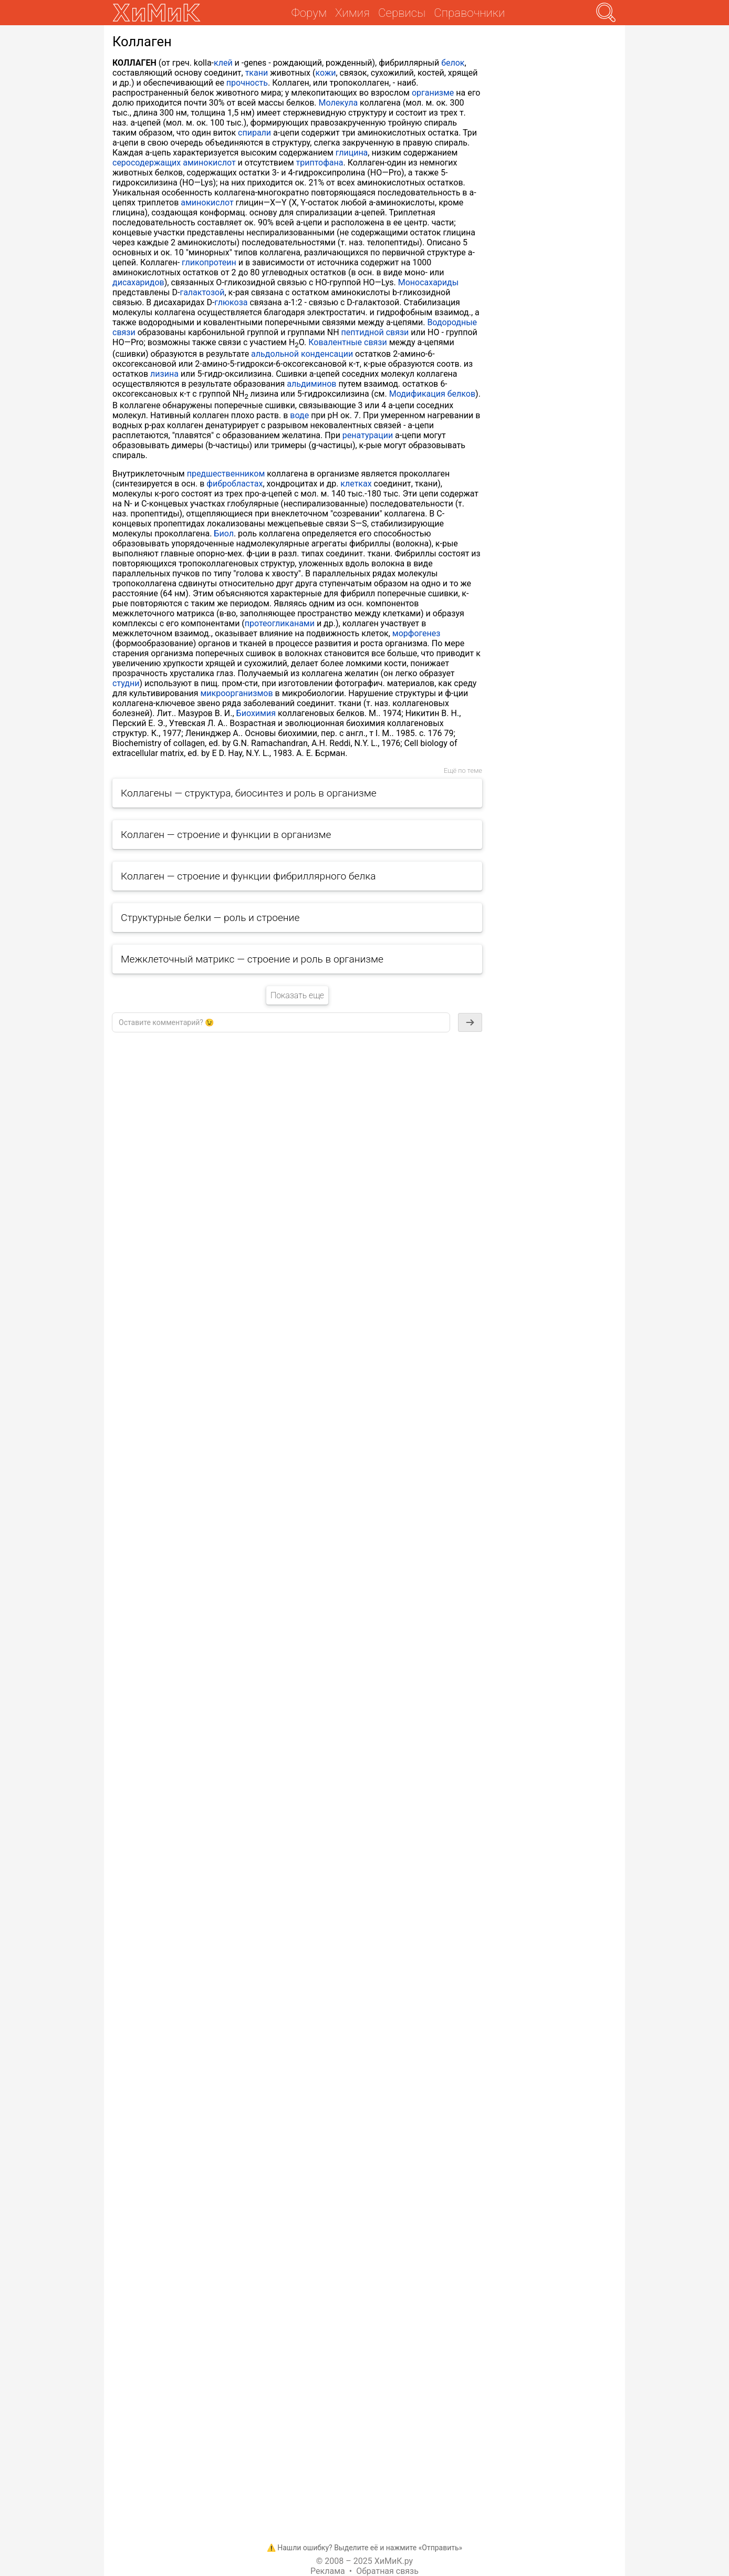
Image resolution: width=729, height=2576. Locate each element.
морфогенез (416, 633)
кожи (325, 73)
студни (125, 683)
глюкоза (230, 302)
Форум (309, 12)
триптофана (319, 163)
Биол (224, 534)
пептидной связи (375, 332)
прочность (247, 83)
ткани (256, 73)
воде (299, 415)
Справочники (469, 12)
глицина (352, 153)
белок (452, 63)
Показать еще (297, 995)
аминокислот (207, 203)
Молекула (338, 103)
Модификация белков (432, 394)
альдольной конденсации (302, 354)
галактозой (202, 292)
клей (223, 63)
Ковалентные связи (347, 342)
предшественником (226, 474)
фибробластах (234, 484)
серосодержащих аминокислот (174, 163)
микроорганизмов (236, 693)
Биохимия (256, 713)
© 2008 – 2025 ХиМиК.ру (364, 2561)
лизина (164, 374)
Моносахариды (428, 282)
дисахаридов (138, 282)
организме (433, 93)
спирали (254, 133)
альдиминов (311, 384)
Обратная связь (387, 2571)
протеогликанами (280, 623)
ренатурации (367, 435)
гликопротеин (209, 262)
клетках (355, 484)
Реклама (327, 2571)
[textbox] (281, 1022)
